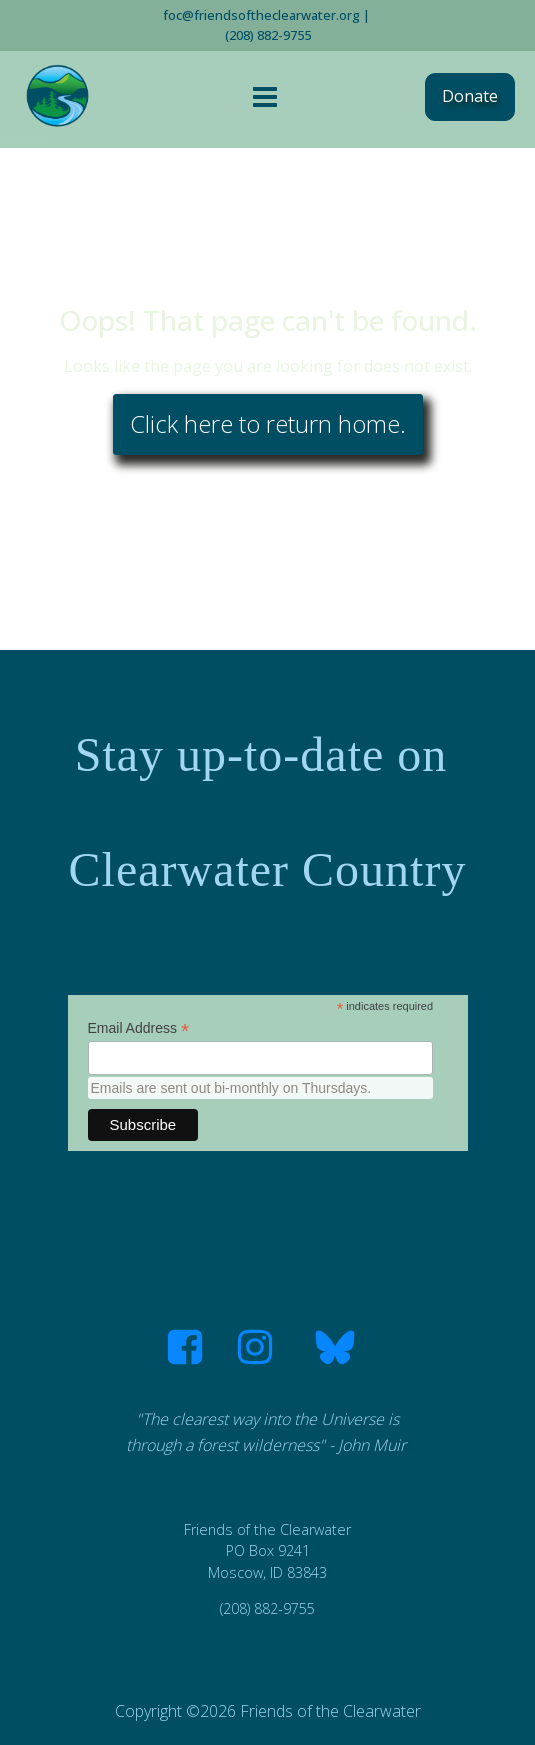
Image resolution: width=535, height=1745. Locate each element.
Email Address (139, 1028)
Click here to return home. (268, 423)
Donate (470, 96)
